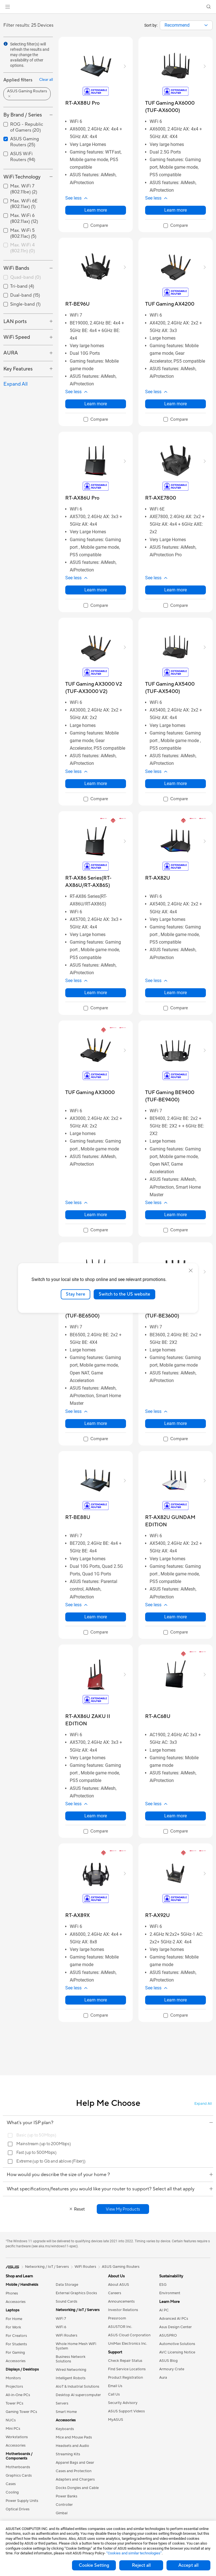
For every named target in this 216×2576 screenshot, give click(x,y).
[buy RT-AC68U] (157, 1716)
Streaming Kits (68, 2454)
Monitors (13, 2378)
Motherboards (18, 2467)
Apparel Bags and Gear (75, 2462)
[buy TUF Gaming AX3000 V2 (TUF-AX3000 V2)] (95, 687)
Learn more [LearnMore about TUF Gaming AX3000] (95, 1214)
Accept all (188, 2565)
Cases (11, 2484)
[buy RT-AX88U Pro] (82, 103)
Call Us (114, 2394)
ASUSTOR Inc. (120, 2327)
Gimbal (62, 2513)
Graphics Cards (19, 2475)
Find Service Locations (127, 2369)
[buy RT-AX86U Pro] (82, 498)
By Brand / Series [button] (22, 115)
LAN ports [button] (15, 321)
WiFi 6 (61, 2327)
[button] (7, 6)
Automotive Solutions (177, 2344)
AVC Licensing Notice (177, 2352)
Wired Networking (71, 2369)
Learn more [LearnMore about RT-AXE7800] (175, 589)
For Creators (16, 2336)
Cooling (12, 2492)
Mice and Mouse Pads (74, 2437)
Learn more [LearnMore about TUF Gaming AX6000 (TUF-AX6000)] (175, 210)
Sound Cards (66, 2301)
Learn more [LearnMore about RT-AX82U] (175, 992)
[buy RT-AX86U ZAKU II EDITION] (95, 1720)
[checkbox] (28, 248)
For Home (14, 2319)
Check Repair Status (125, 2360)
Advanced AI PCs (173, 2318)
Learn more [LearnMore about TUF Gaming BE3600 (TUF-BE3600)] (175, 1423)
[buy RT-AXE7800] (160, 498)
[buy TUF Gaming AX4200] (169, 304)
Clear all (46, 79)
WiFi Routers (66, 2335)
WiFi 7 (61, 2318)
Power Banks (66, 2496)
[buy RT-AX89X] (77, 1915)
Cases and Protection (73, 2471)
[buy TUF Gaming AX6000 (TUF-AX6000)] (175, 106)
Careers (114, 2293)
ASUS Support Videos (126, 2411)
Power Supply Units (22, 2501)
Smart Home (66, 2412)
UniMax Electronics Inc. (127, 2343)
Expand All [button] (15, 384)
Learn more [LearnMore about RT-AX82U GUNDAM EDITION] (175, 1616)
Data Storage (67, 2284)
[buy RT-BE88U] (77, 1517)
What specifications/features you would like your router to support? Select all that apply (110, 2189)
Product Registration (125, 2377)
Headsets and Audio (72, 2446)
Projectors (14, 2386)
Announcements (121, 2301)
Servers (62, 2403)
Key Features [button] (18, 369)
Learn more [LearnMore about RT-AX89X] (95, 2000)
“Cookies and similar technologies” (134, 2553)
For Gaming (15, 2352)
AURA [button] (10, 353)
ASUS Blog (168, 2360)
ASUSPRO (168, 2335)
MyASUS (115, 2419)
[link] (108, 7)
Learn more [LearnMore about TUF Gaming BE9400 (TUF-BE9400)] (175, 1214)
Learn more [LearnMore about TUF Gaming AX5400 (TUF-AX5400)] (175, 783)
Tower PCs (14, 2403)
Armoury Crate (171, 2369)
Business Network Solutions (71, 2359)
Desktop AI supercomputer (78, 2395)
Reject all (141, 2565)
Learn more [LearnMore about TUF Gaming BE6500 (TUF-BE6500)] (95, 1423)
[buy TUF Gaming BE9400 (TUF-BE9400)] (175, 1096)
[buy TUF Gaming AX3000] (90, 1092)
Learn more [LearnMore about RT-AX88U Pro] (95, 210)
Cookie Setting (94, 2565)
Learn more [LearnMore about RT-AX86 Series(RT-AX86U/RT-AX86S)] (95, 992)
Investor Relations (123, 2310)
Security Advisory (123, 2403)
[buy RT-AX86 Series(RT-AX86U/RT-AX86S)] (95, 881)
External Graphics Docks (76, 2293)
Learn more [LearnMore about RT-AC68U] (175, 1815)
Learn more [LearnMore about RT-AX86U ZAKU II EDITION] (95, 1815)
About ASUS (118, 2284)
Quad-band (25, 277)
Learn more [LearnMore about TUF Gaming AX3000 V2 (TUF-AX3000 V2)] (95, 783)
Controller (64, 2504)
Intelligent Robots (71, 2378)
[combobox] (186, 25)
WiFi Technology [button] (21, 177)
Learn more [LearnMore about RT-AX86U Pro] (95, 589)
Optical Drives (18, 2509)
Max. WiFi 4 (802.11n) (22, 248)
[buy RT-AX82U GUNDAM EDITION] (175, 1521)
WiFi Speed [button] (16, 337)
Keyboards (65, 2429)
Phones (12, 2293)
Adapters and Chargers (75, 2479)
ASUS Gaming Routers (121, 2266)
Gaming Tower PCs (21, 2412)
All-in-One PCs (18, 2395)
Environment (169, 2293)
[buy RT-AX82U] (157, 878)
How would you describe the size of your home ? (110, 2175)
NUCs (11, 2420)
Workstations (17, 2437)
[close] (190, 1270)
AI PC (164, 2310)
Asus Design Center (175, 2327)
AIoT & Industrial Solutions (77, 2386)
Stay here (75, 1294)
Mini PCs (13, 2428)
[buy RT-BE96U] (77, 304)
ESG (162, 2284)
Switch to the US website (124, 1294)
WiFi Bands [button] (16, 268)
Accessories (16, 2302)
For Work (13, 2327)
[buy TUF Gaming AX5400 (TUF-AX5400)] (175, 687)
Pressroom (117, 2318)
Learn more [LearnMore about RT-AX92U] (175, 2000)
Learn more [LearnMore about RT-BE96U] (95, 403)
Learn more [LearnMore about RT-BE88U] (95, 1616)
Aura (163, 2377)
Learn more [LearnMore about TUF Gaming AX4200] (175, 403)
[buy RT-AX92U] (157, 1915)
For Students (16, 2344)
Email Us (115, 2386)
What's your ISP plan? (110, 2123)
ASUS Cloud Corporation (129, 2335)
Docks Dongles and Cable (77, 2488)
